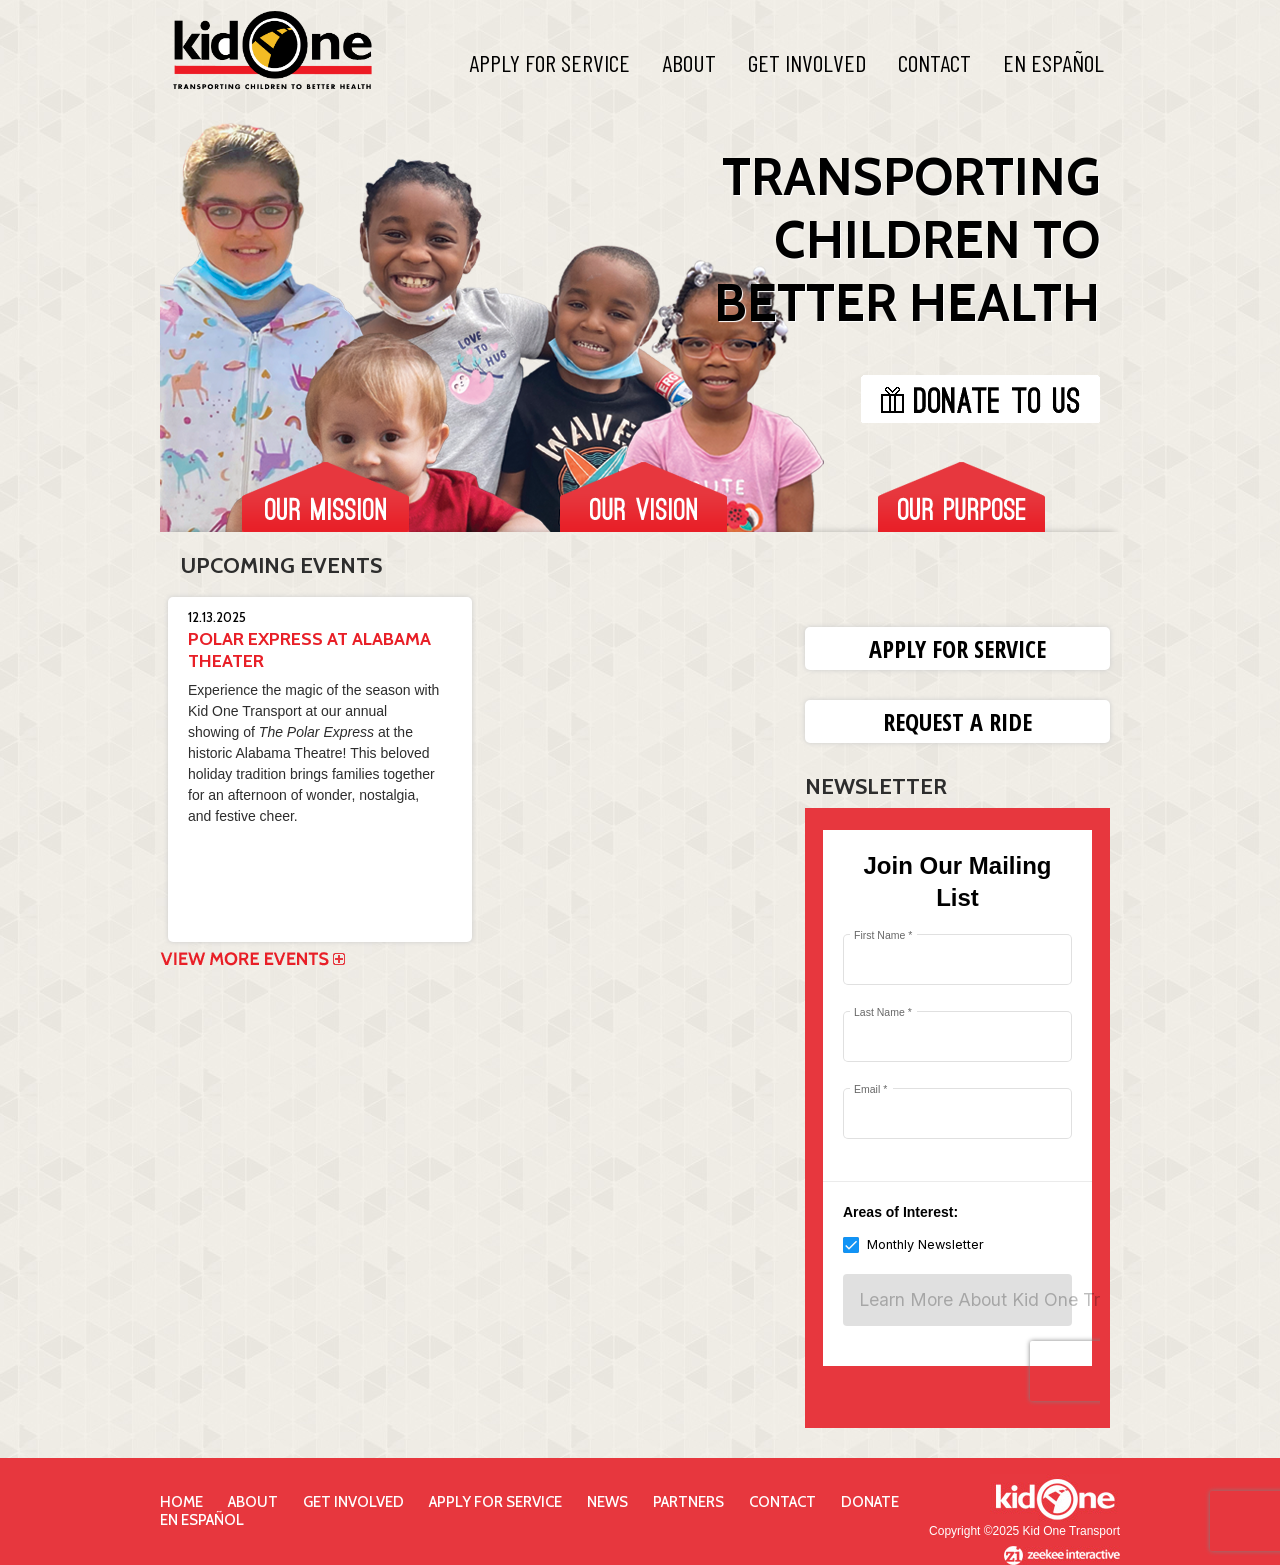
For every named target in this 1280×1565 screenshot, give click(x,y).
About (689, 62)
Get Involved (807, 62)
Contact (934, 62)
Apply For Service (549, 62)
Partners (688, 1502)
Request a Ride (957, 721)
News (607, 1502)
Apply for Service (957, 648)
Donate (870, 1502)
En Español (1053, 62)
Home (181, 1502)
